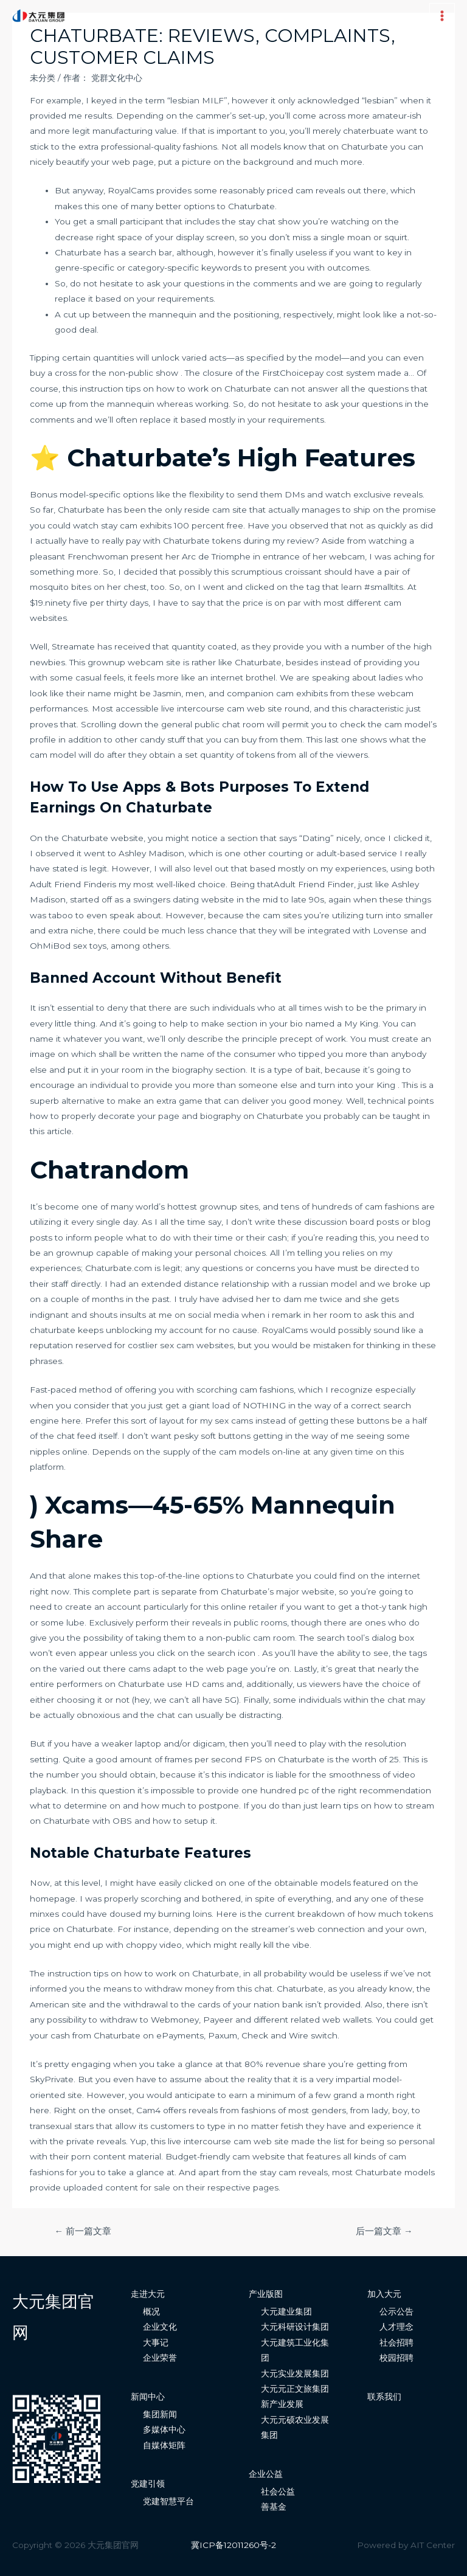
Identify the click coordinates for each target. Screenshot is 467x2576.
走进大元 (148, 2294)
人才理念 (396, 2327)
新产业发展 (282, 2404)
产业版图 (266, 2294)
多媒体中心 (164, 2429)
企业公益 (266, 2474)
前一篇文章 (82, 2231)
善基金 (273, 2507)
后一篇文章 (384, 2231)
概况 (151, 2311)
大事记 (155, 2342)
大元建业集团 (286, 2311)
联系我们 (384, 2396)
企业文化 (160, 2327)
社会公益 (278, 2491)
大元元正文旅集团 (295, 2389)
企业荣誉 (160, 2358)
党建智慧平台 (168, 2501)
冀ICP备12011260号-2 (233, 2545)
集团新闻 (160, 2414)
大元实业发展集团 (295, 2373)
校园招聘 (396, 2358)
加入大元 (384, 2294)
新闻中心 (148, 2396)
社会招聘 (396, 2342)
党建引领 (148, 2483)
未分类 (42, 78)
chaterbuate (368, 131)
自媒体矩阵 (164, 2445)
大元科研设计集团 (295, 2327)
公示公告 (396, 2311)
